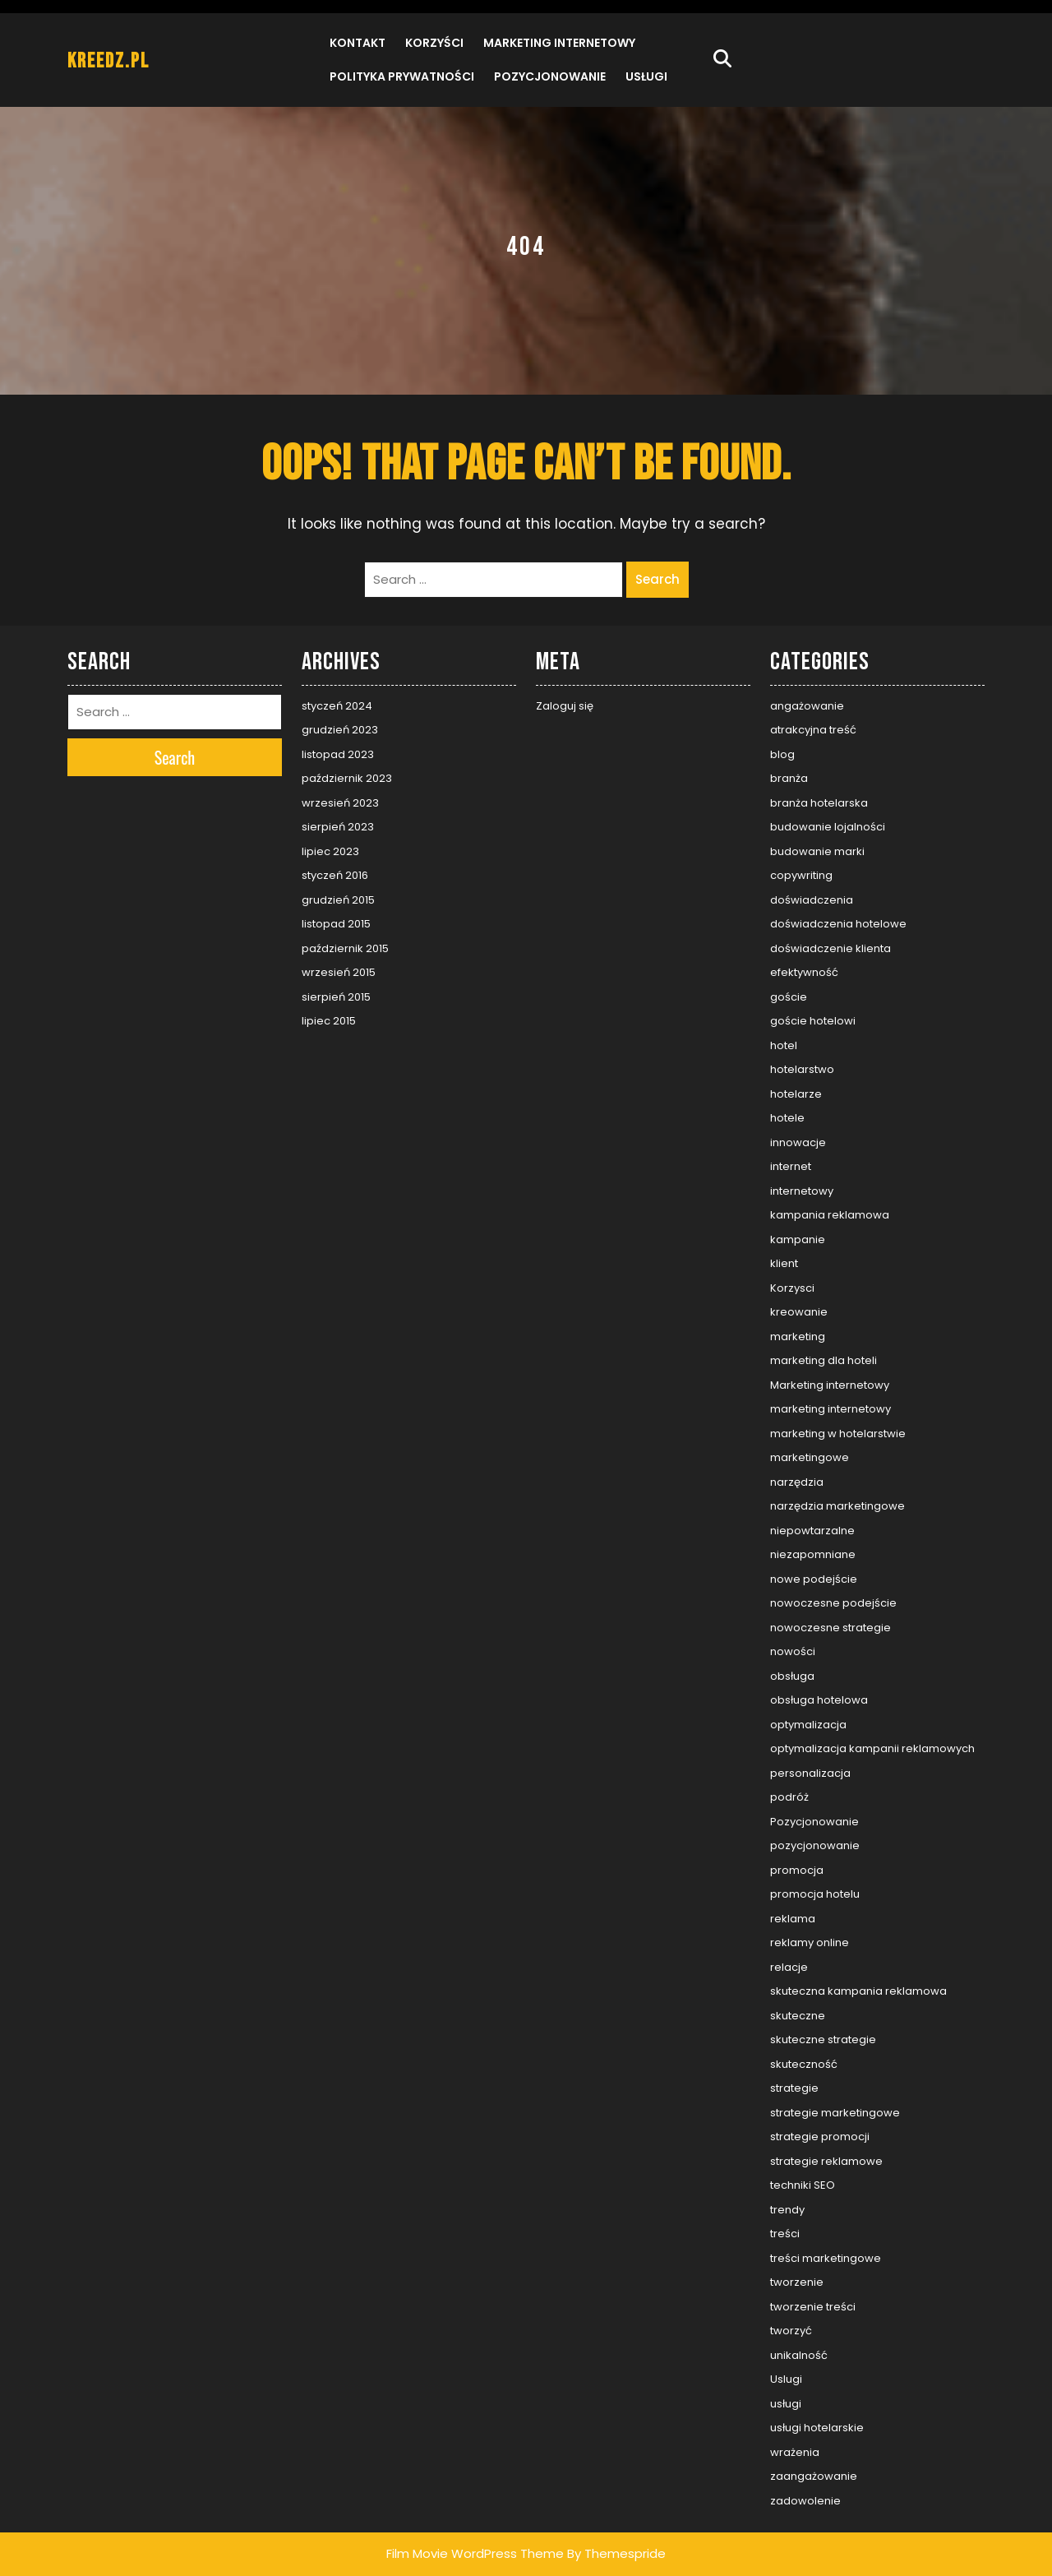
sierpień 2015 (336, 997)
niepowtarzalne (812, 1530)
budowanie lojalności (827, 827)
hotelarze (796, 1094)
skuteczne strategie (823, 2039)
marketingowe (809, 1457)
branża (789, 778)
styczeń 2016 (335, 875)
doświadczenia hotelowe (838, 924)
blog (782, 754)
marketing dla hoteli (823, 1360)
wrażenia (794, 2452)
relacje (789, 1967)
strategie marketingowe (835, 2112)
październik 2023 (347, 778)
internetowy (801, 1191)
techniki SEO (802, 2185)
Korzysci (792, 1288)
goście (788, 997)
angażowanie (807, 706)
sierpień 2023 (338, 827)
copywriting (801, 875)
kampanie (797, 1239)
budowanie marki (817, 851)
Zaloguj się (564, 706)
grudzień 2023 (340, 730)
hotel (783, 1045)
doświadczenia (811, 900)
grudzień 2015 (338, 900)
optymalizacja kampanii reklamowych (872, 1748)
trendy (787, 2210)
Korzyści (434, 43)
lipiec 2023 (330, 851)
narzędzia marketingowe (837, 1506)
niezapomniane (813, 1554)
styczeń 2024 (337, 706)
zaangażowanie (813, 2476)
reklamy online (809, 1942)
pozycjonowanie (815, 1845)
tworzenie (797, 2282)
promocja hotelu (815, 1894)
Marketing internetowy (559, 43)
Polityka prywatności (402, 76)
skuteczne (797, 2015)
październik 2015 (345, 948)
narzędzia (797, 1482)
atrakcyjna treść (813, 730)
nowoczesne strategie (830, 1627)
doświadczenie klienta (830, 948)
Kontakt (357, 43)
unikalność (799, 2355)
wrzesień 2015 (339, 972)
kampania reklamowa (829, 1215)
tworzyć (791, 2330)
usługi (785, 2404)
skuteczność (803, 2064)
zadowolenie (805, 2501)
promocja (797, 1870)
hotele (787, 1118)
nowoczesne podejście (833, 1603)
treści (785, 2233)
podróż (789, 1797)
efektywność (804, 972)
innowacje (798, 1142)
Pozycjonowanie (550, 76)
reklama (792, 1918)
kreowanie (799, 1312)
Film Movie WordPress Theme (475, 2553)
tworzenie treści (813, 2307)
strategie (794, 2088)
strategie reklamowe (826, 2161)
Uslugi (786, 2379)
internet (790, 1166)
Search (657, 579)
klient (784, 1263)
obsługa (792, 1676)
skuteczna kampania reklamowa (858, 1991)
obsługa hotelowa (819, 1700)
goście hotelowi (813, 1021)
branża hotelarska (819, 803)
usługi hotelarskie (817, 2427)
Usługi (646, 76)
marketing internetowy (830, 1409)
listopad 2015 (336, 924)
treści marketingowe (825, 2258)
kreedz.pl (108, 61)
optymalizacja (808, 1724)
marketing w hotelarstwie (838, 1433)
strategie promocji (820, 2136)
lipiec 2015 (329, 1021)
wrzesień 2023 (340, 803)
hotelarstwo (802, 1069)
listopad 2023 (338, 754)
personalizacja (810, 1773)
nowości (792, 1651)
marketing (797, 1336)
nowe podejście (813, 1579)
